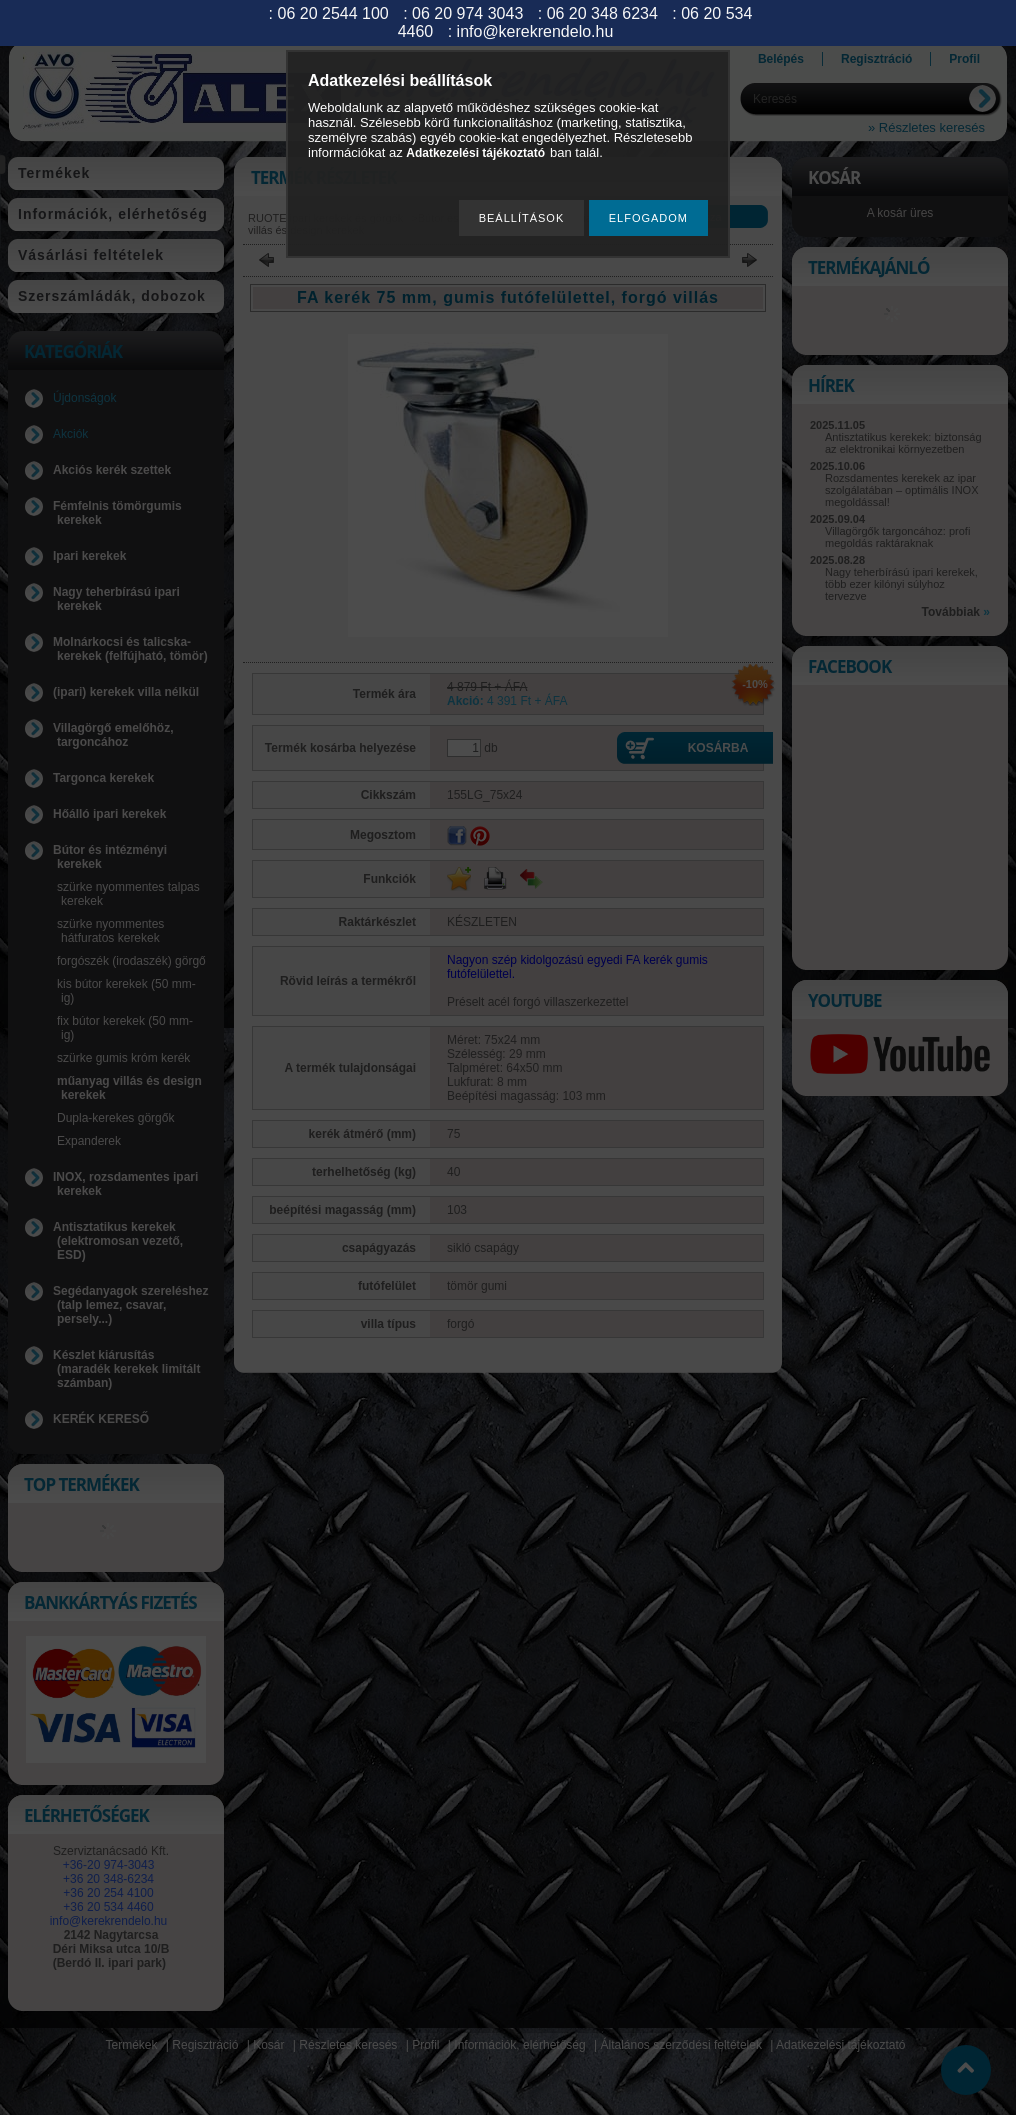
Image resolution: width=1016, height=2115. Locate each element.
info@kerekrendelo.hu (535, 31)
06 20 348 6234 (602, 13)
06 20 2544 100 (333, 13)
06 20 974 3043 (467, 13)
